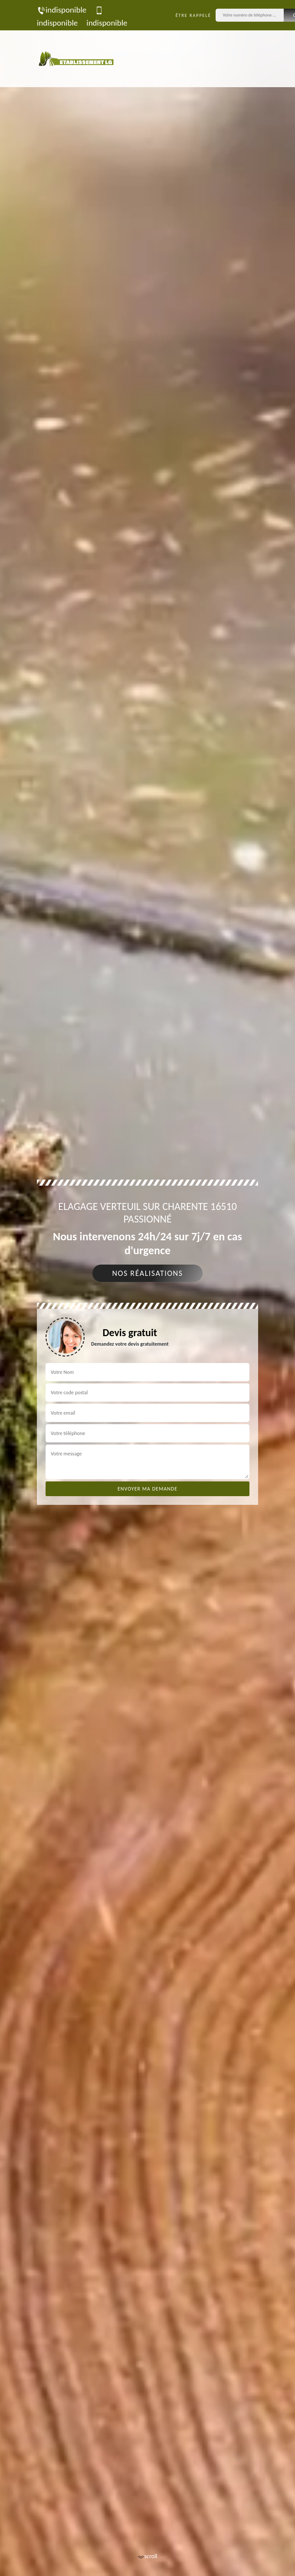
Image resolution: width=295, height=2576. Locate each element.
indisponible (61, 10)
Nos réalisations (147, 1273)
